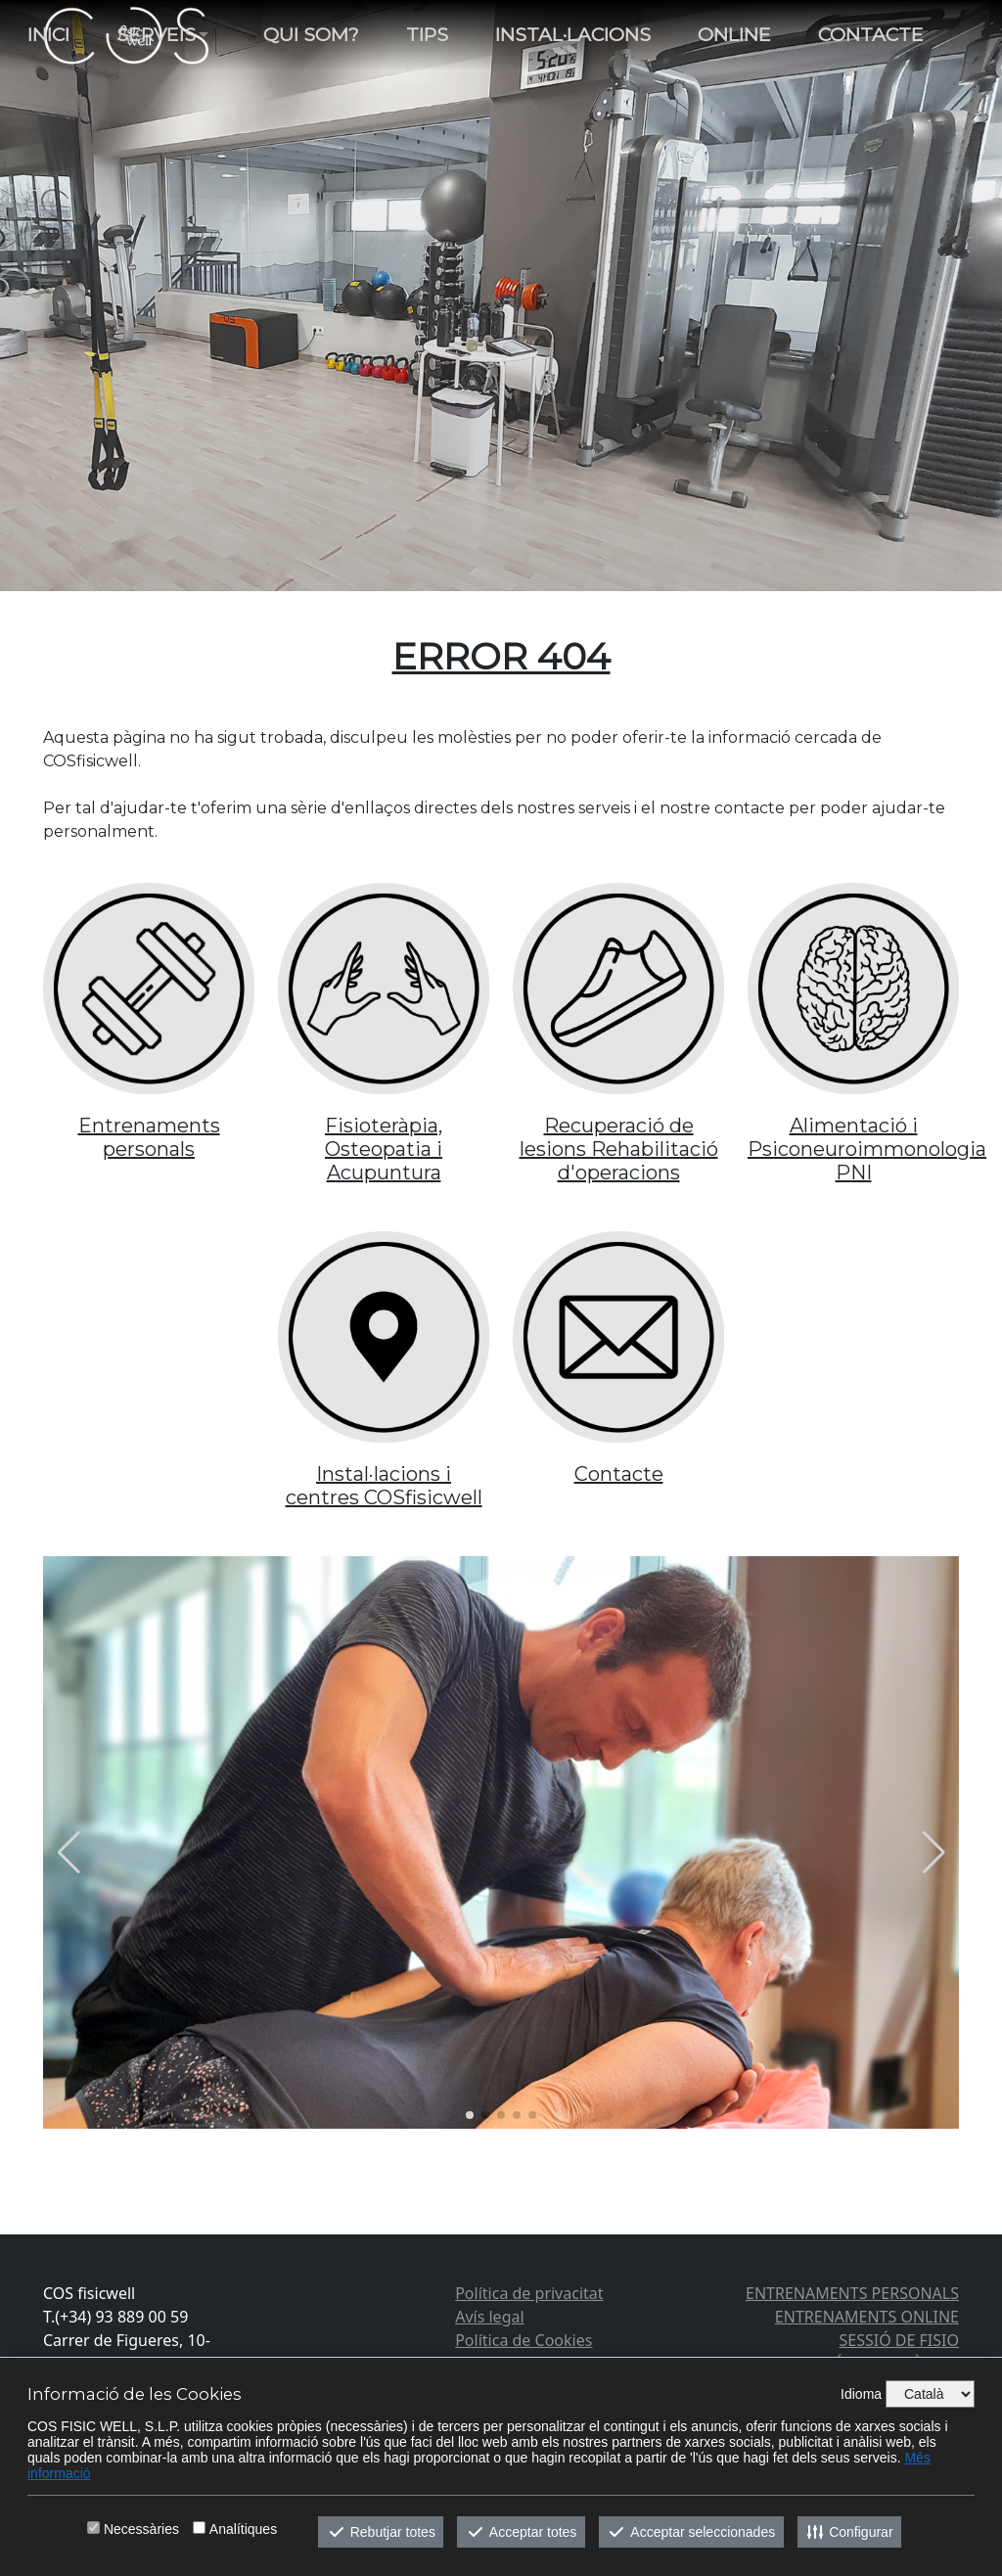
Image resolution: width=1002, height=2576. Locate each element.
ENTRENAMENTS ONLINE (867, 2316)
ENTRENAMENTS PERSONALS (852, 2293)
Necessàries (141, 2529)
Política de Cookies (523, 2340)
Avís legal (489, 2316)
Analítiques (243, 2529)
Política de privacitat (529, 2293)
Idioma (861, 2394)
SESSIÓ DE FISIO (899, 2340)
